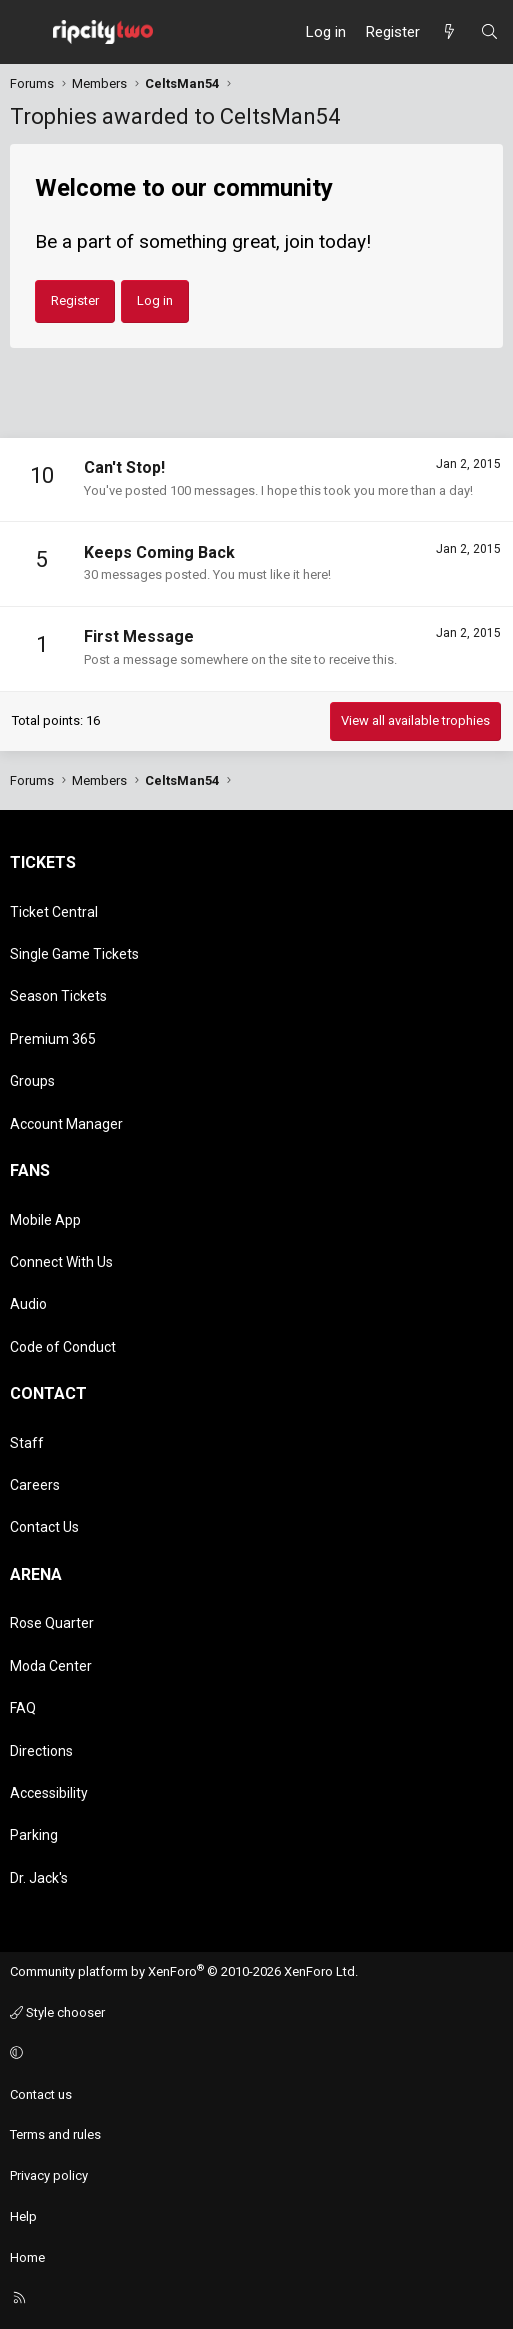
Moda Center (51, 1666)
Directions (41, 1751)
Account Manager (66, 1124)
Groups (32, 1081)
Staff (27, 1443)
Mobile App (45, 1220)
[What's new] (449, 32)
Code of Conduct (63, 1347)
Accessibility (49, 1793)
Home (27, 2257)
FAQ (23, 1708)
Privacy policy (49, 2175)
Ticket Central (54, 912)
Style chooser (57, 2012)
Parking (34, 1835)
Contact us (41, 2094)
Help (23, 2216)
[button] (253, 2054)
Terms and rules (55, 2134)
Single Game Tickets (74, 954)
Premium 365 (53, 1039)
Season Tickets (58, 996)
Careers (35, 1485)
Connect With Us (61, 1262)
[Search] (489, 32)
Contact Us (44, 1527)
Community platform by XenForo (184, 1971)
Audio (28, 1304)
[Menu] (26, 32)
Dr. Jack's (39, 1878)
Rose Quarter (52, 1623)
